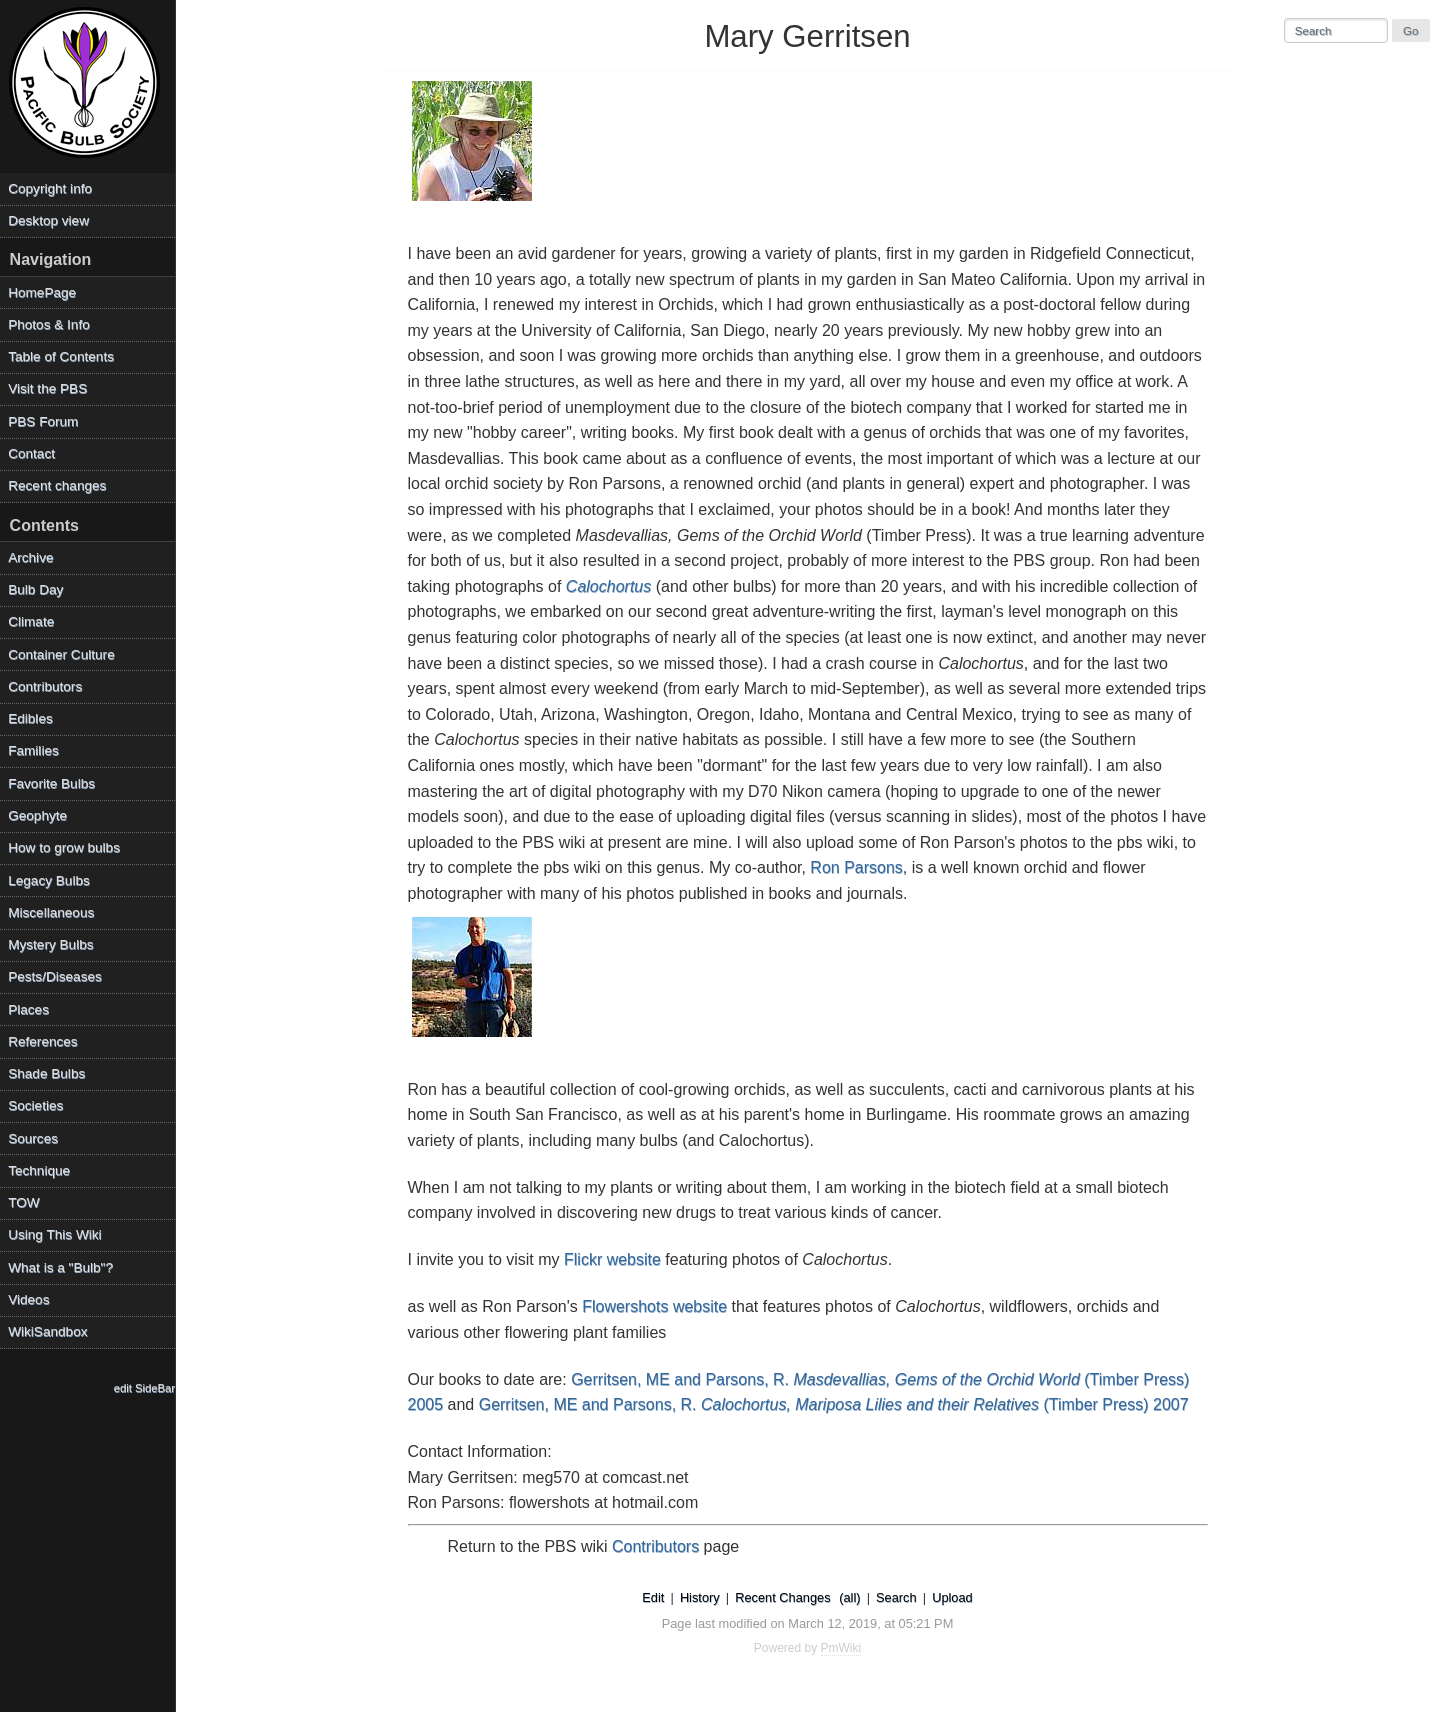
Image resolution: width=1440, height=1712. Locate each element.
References (43, 1041)
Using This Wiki (54, 1234)
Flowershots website (654, 1306)
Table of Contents (61, 356)
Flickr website (612, 1259)
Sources (33, 1138)
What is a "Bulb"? (60, 1267)
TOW (23, 1202)
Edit (653, 1597)
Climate (31, 621)
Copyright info (50, 188)
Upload (952, 1597)
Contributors (655, 1546)
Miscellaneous (51, 912)
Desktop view (48, 220)
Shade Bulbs (46, 1073)
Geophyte (37, 815)
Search (896, 1597)
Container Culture (61, 654)
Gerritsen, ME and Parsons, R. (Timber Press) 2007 (834, 1404)
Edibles (30, 718)
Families (33, 750)
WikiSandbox (47, 1331)
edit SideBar (144, 1388)
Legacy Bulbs (49, 880)
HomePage (42, 292)
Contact (31, 453)
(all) (849, 1597)
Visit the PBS (47, 388)
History (700, 1597)
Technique (39, 1170)
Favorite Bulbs (51, 783)
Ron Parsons (856, 867)
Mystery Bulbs (50, 944)
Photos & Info (49, 324)
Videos (28, 1299)
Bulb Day (35, 589)
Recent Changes (782, 1597)
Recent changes (57, 485)
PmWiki (841, 1648)
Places (28, 1009)
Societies (35, 1105)
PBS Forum (43, 421)
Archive (30, 557)
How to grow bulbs (64, 847)
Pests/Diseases (55, 976)
